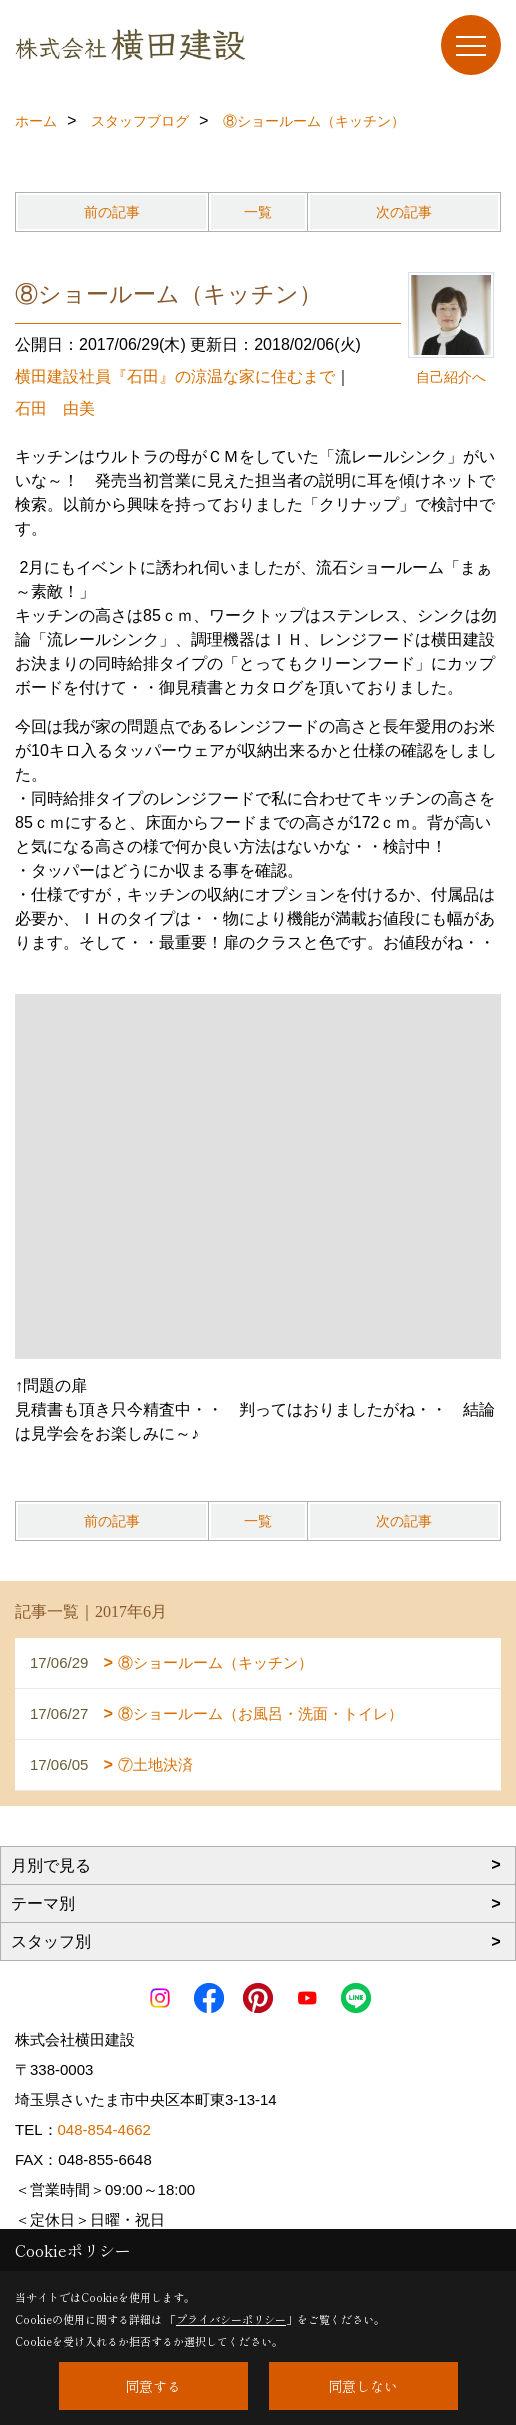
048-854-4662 (104, 2129)
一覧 (258, 212)
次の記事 (404, 212)
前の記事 (112, 212)
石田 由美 (55, 408)
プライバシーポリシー (231, 2319)
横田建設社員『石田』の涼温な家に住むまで (175, 376)
